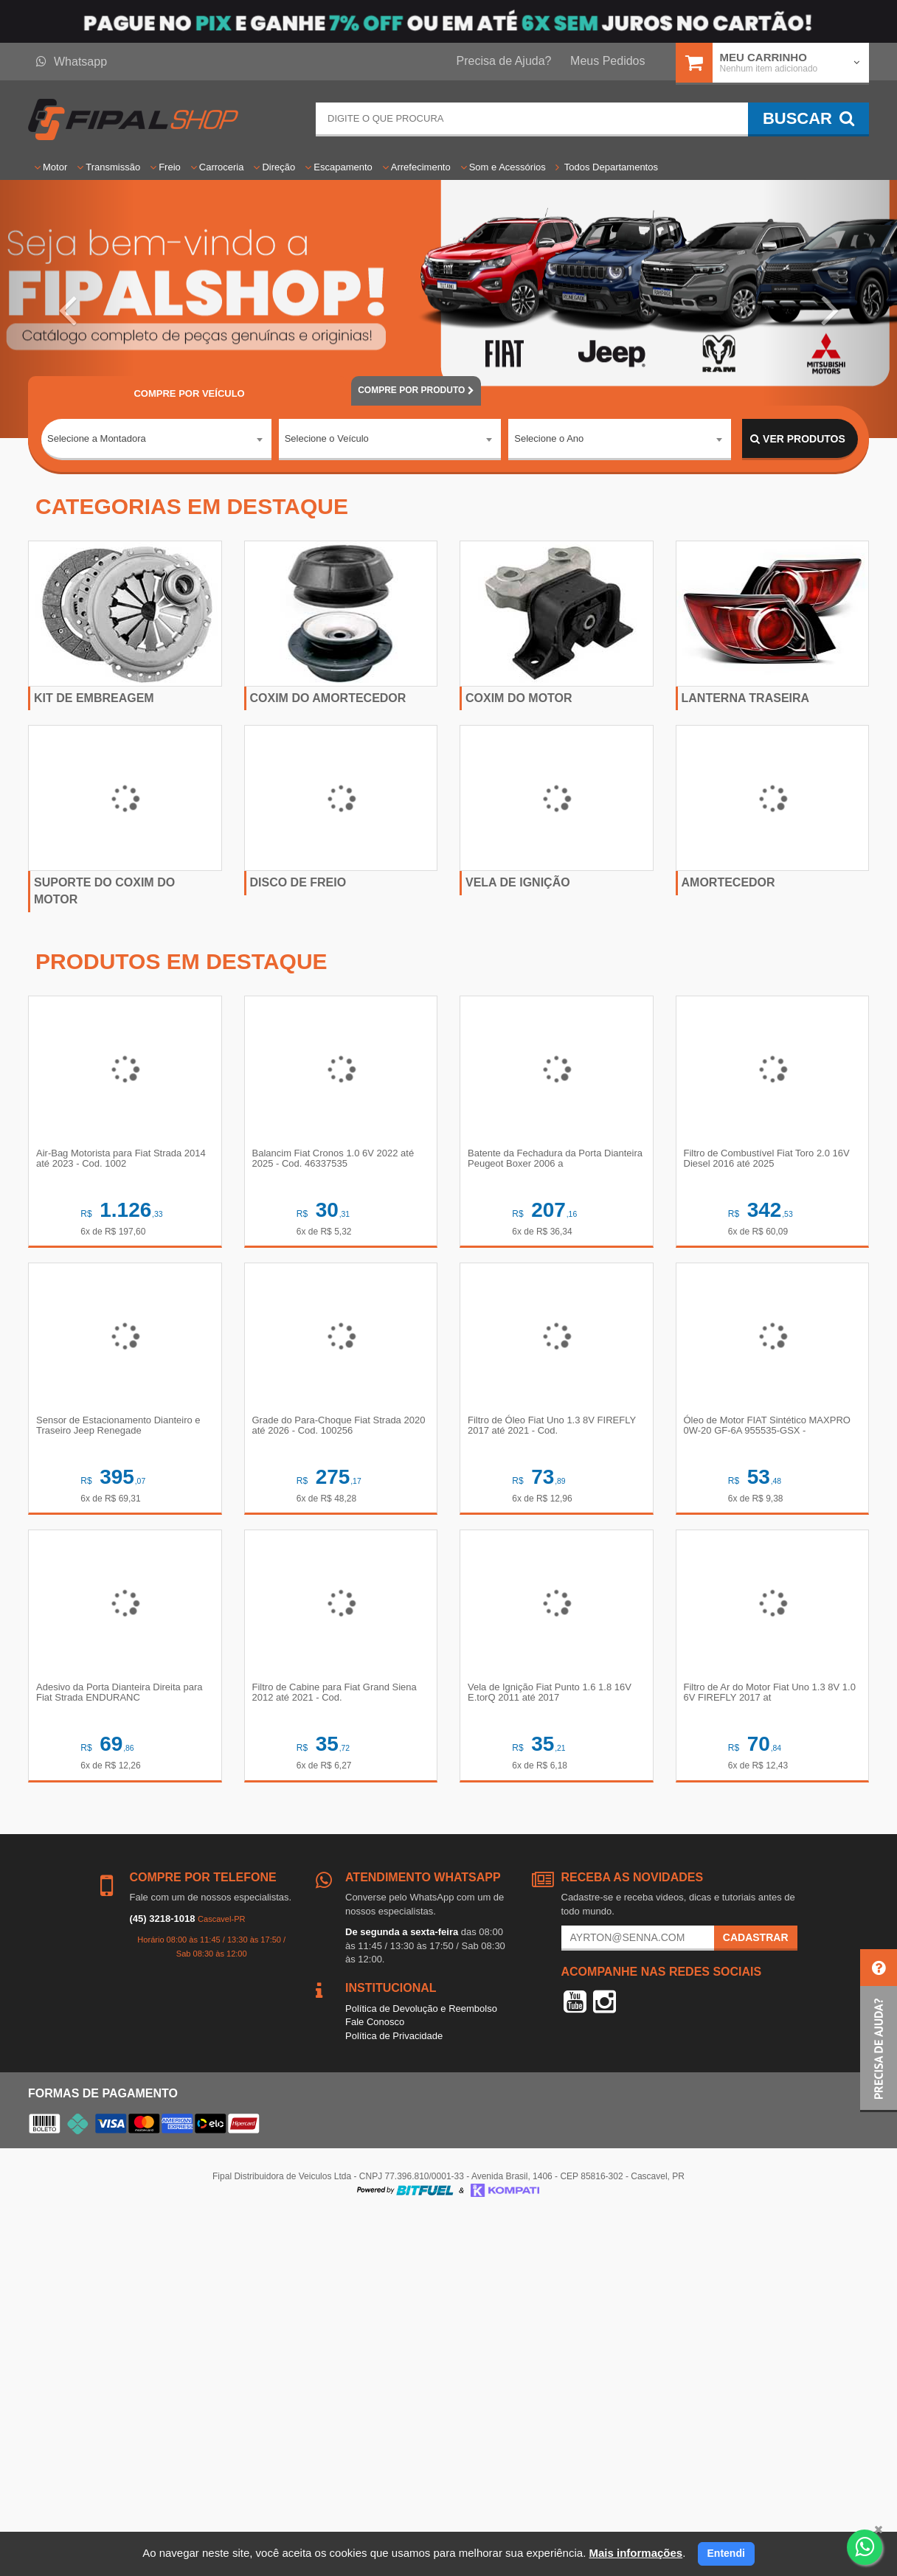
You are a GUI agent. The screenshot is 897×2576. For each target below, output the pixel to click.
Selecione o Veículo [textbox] (327, 438)
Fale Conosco (374, 2021)
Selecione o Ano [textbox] (548, 438)
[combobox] (156, 439)
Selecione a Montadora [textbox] (96, 438)
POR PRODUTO (416, 390)
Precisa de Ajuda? (504, 61)
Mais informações (635, 2553)
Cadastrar (756, 1937)
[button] (67, 309)
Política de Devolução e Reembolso (421, 2008)
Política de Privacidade (394, 2035)
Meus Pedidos (607, 61)
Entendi (726, 2553)
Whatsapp (71, 61)
